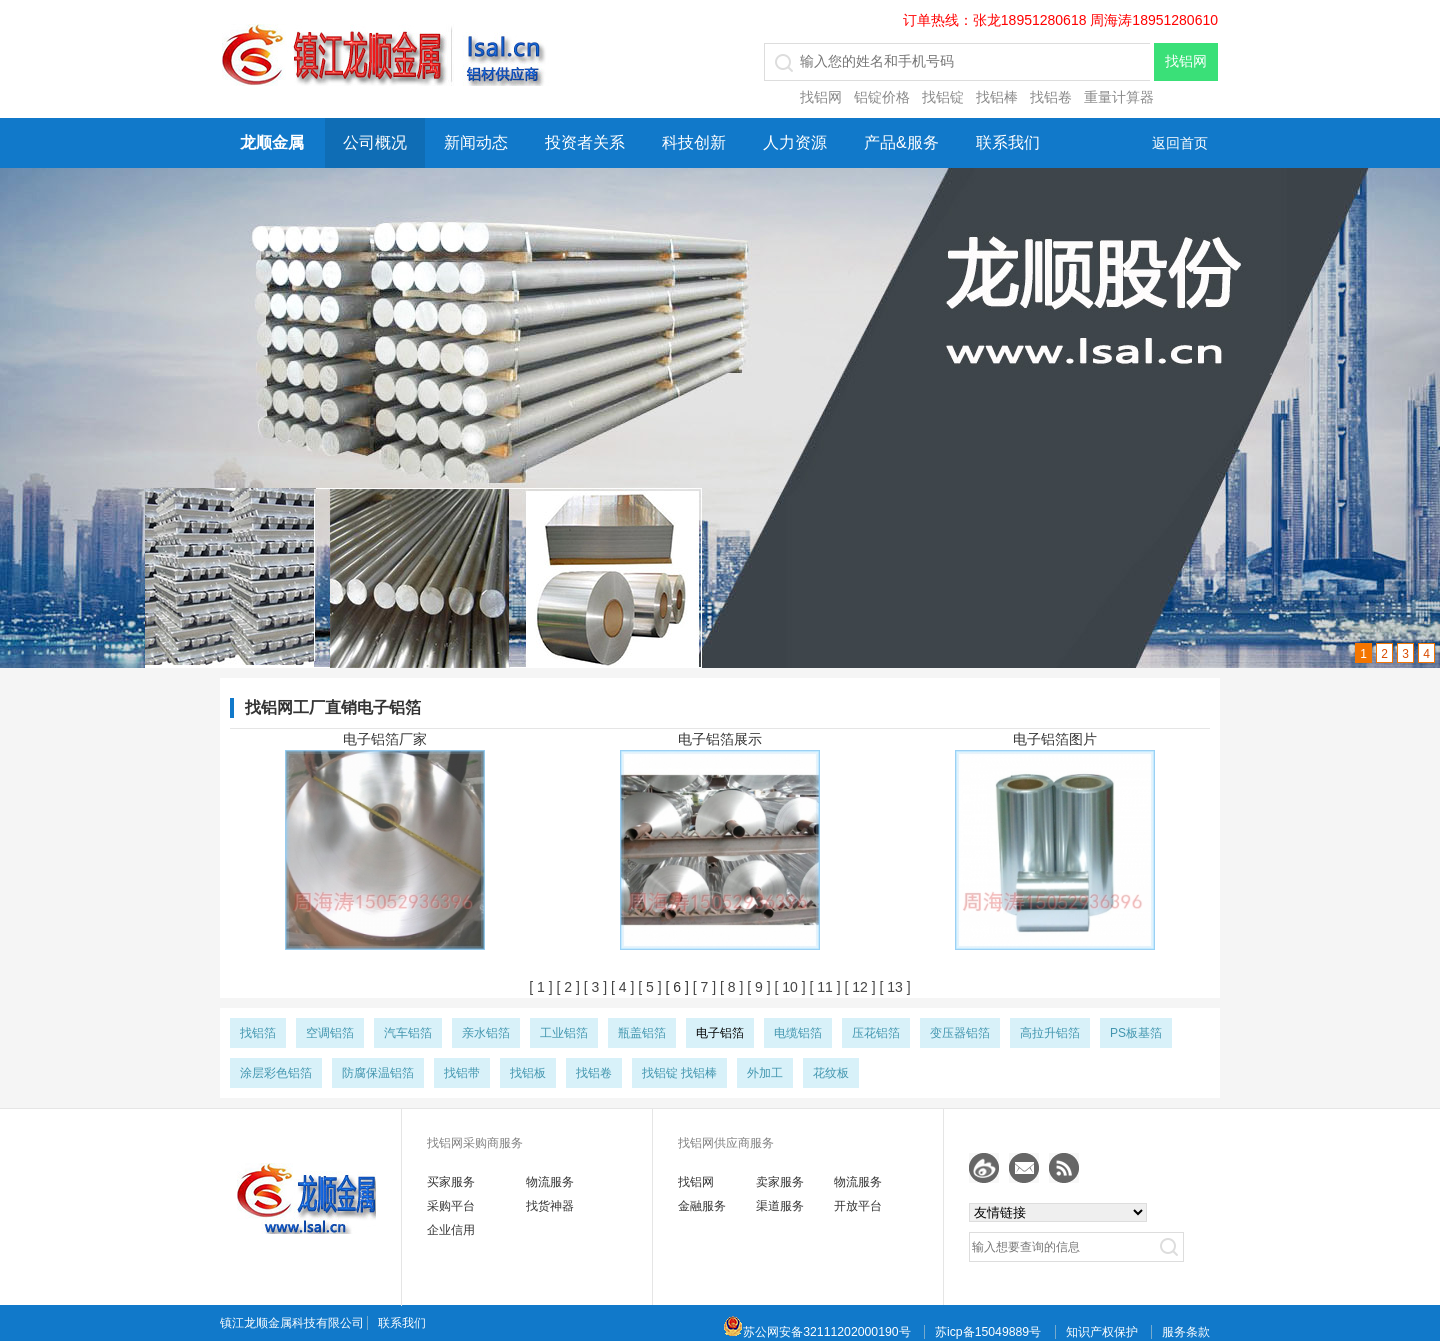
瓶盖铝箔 (642, 1033)
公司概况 (375, 142)
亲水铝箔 (486, 1033)
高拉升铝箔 (1050, 1033)
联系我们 (1008, 142)
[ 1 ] (540, 987)
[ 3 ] (593, 987)
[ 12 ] (858, 987)
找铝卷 (1051, 97)
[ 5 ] (647, 987)
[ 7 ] (702, 987)
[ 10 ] (788, 987)
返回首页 (1180, 143)
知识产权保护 (1102, 1332)
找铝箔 (258, 1033)
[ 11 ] (823, 987)
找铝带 (462, 1073)
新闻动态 (476, 142)
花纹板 (831, 1073)
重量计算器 (1119, 97)
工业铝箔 (564, 1033)
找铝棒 (997, 97)
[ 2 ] (566, 987)
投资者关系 (585, 142)
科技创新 (694, 142)
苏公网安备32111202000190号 (816, 1332)
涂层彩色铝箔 (276, 1073)
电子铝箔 (720, 1033)
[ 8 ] (729, 987)
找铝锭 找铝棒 (679, 1073)
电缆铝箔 (798, 1033)
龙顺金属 (272, 142)
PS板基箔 (1136, 1033)
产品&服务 (901, 142)
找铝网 (821, 97)
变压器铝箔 (960, 1033)
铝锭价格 (882, 97)
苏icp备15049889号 (988, 1332)
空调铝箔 (330, 1033)
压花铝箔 (876, 1033)
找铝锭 (943, 97)
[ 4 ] (620, 987)
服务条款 (1186, 1332)
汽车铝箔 (408, 1033)
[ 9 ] (756, 987)
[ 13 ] (893, 987)
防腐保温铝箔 (378, 1073)
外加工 (765, 1073)
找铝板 (528, 1073)
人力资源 (795, 142)
